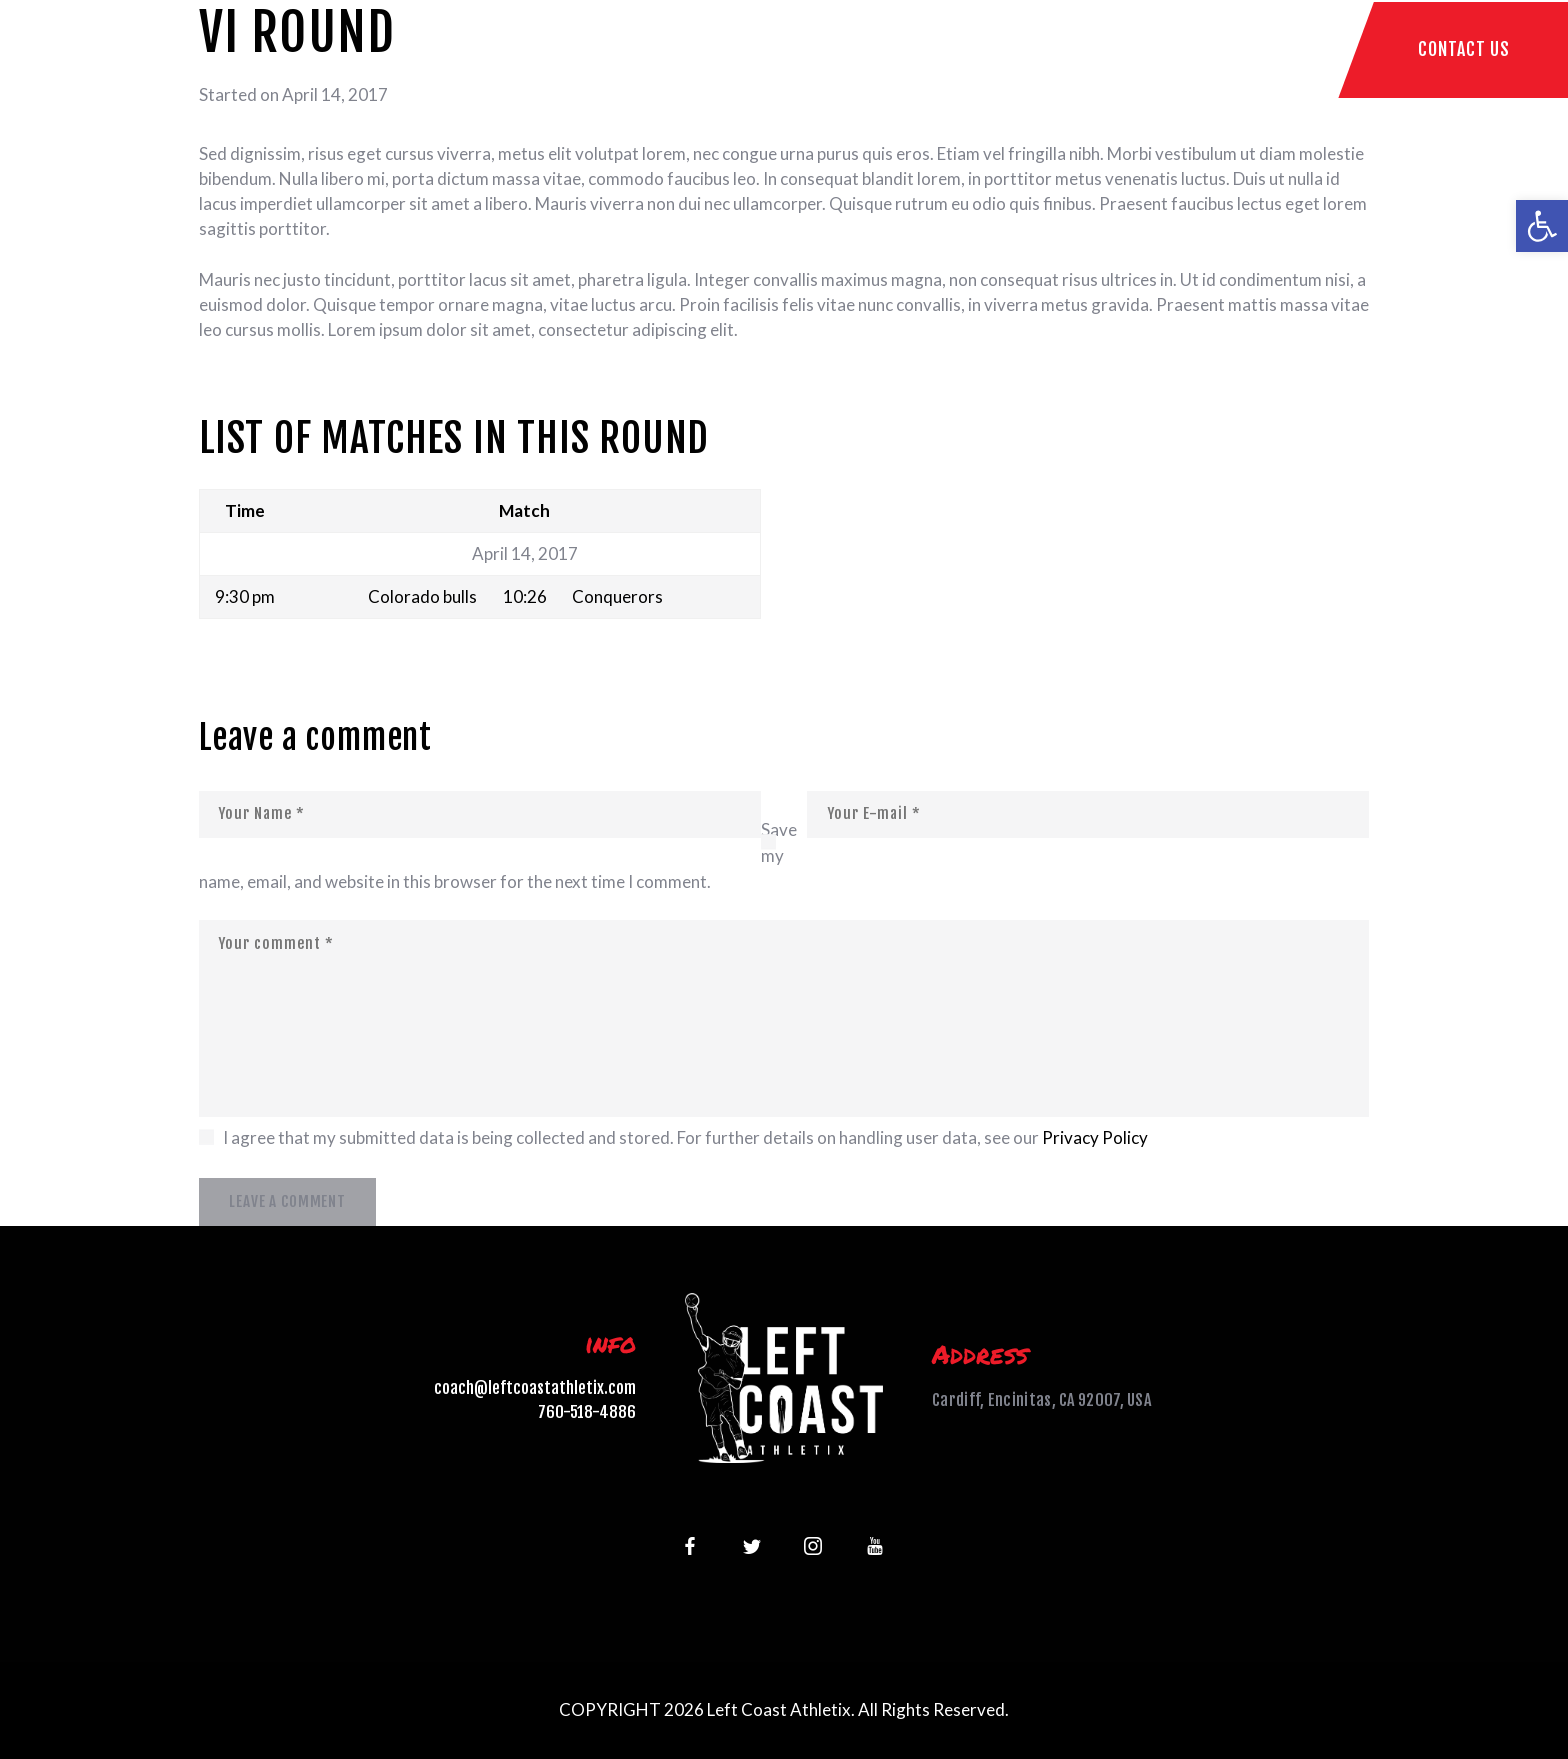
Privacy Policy (1095, 1137)
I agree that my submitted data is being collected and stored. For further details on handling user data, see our (685, 1137)
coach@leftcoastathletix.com (535, 1388)
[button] (1542, 226)
